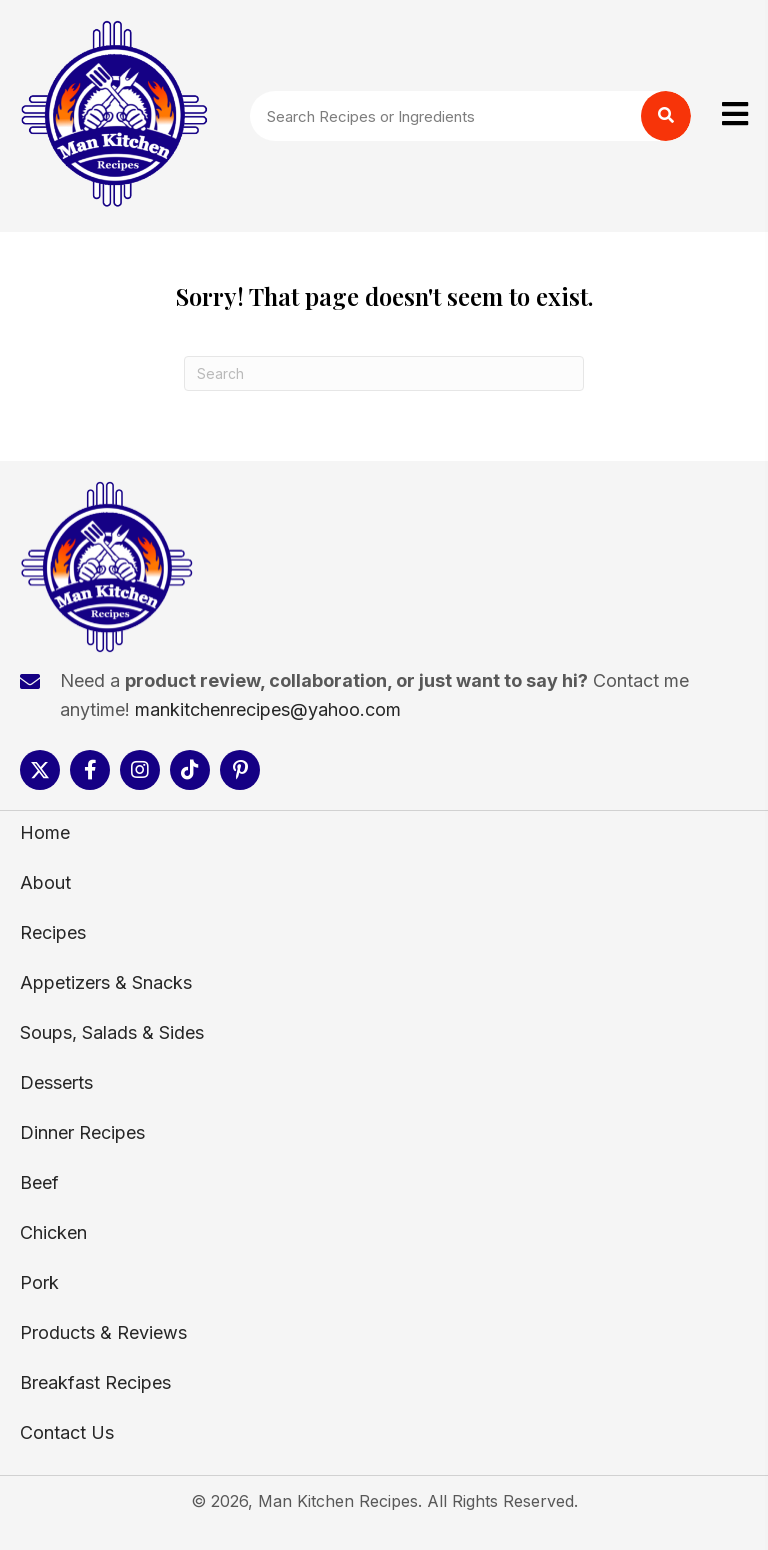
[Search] (384, 373)
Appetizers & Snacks (106, 982)
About (45, 882)
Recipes (53, 932)
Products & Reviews (103, 1332)
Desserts (56, 1082)
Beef (39, 1182)
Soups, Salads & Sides (112, 1032)
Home (45, 832)
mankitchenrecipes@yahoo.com (268, 709)
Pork (39, 1282)
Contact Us (67, 1432)
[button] (40, 770)
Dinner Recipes (82, 1132)
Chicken (53, 1232)
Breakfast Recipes (95, 1382)
